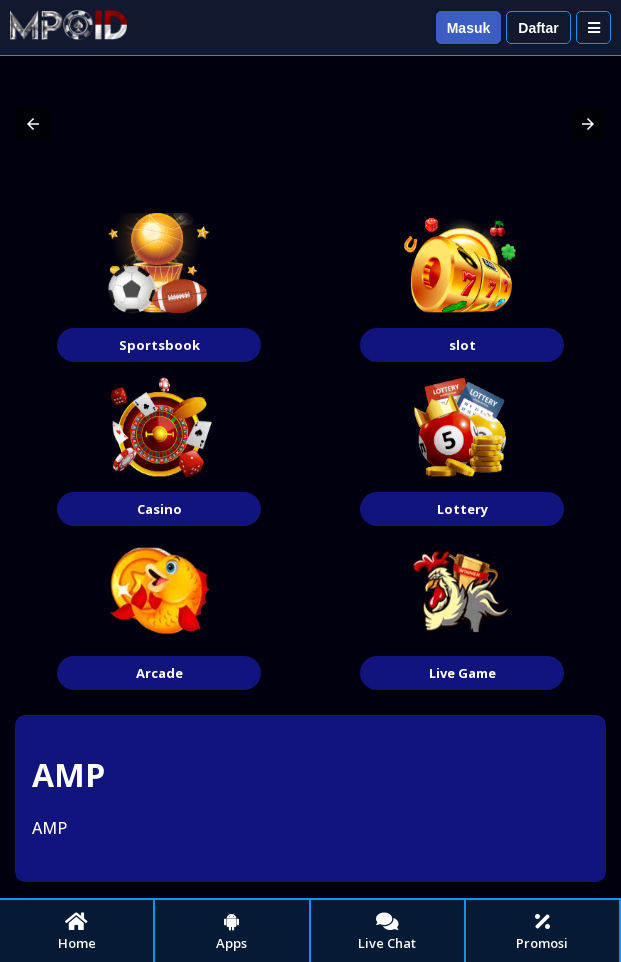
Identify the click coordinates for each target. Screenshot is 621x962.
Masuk (469, 28)
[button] (33, 124)
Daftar (538, 28)
